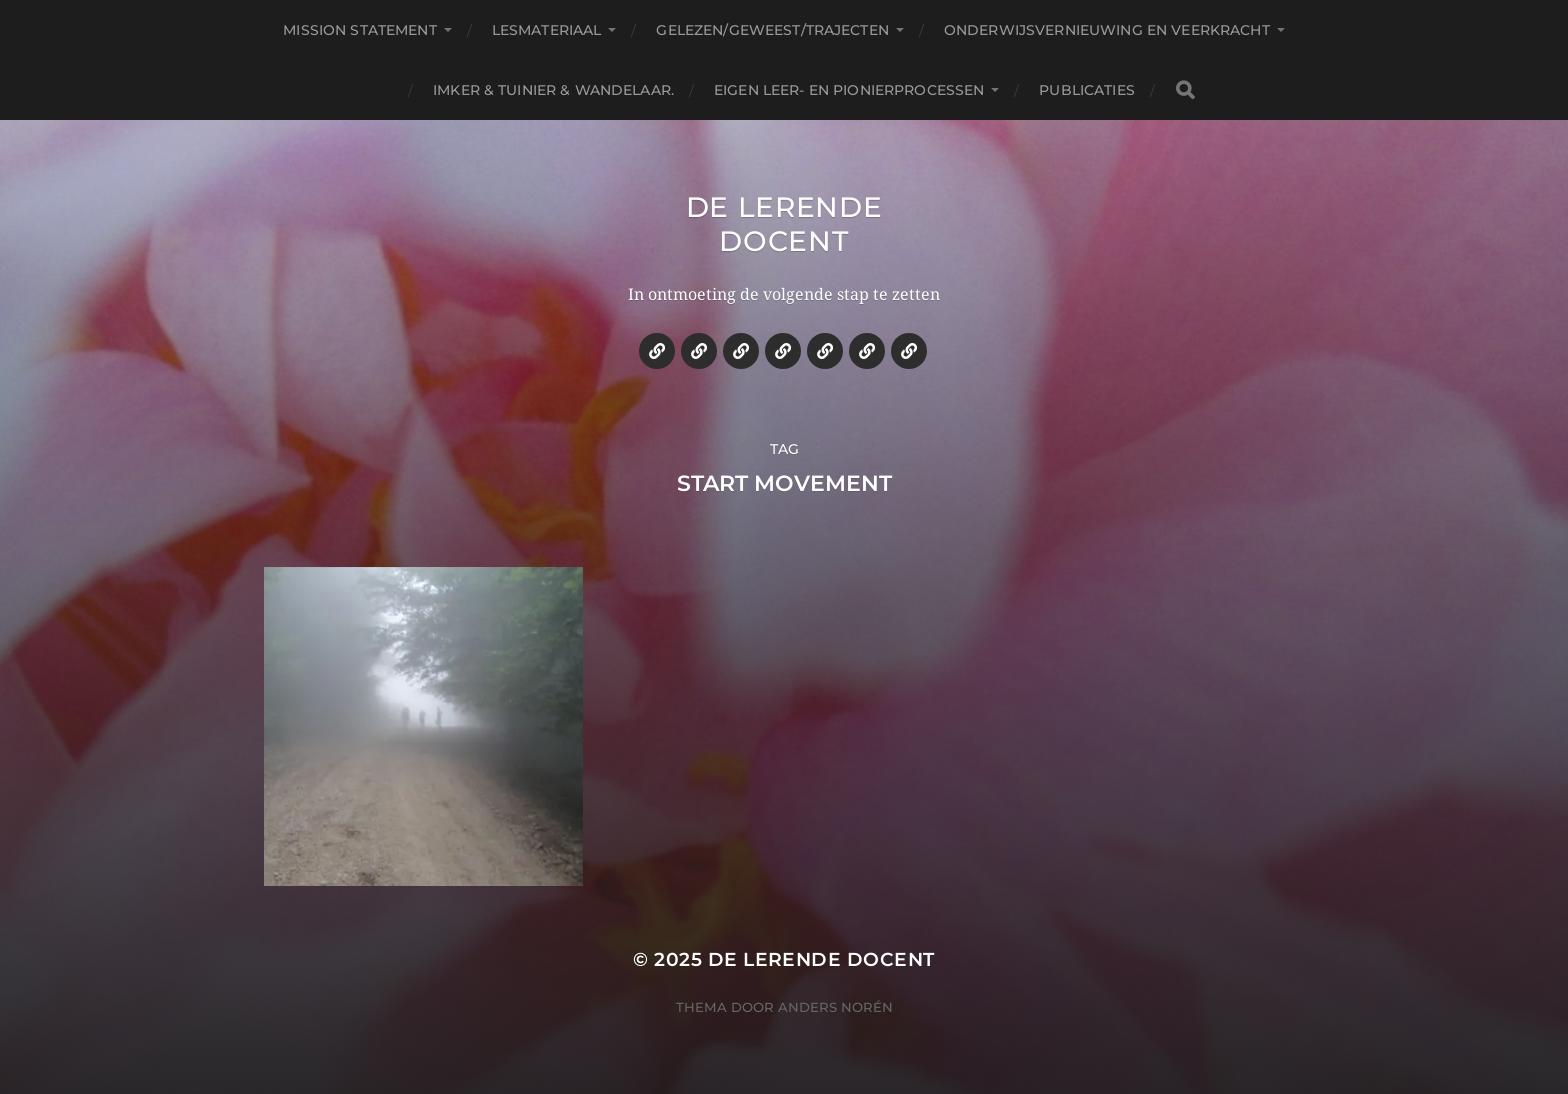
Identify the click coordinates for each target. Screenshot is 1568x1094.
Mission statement (359, 30)
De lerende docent (784, 224)
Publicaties (1087, 90)
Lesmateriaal (547, 30)
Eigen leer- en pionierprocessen (849, 90)
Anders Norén (835, 1007)
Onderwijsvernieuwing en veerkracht (1107, 30)
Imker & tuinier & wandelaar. (553, 90)
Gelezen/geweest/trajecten (772, 30)
